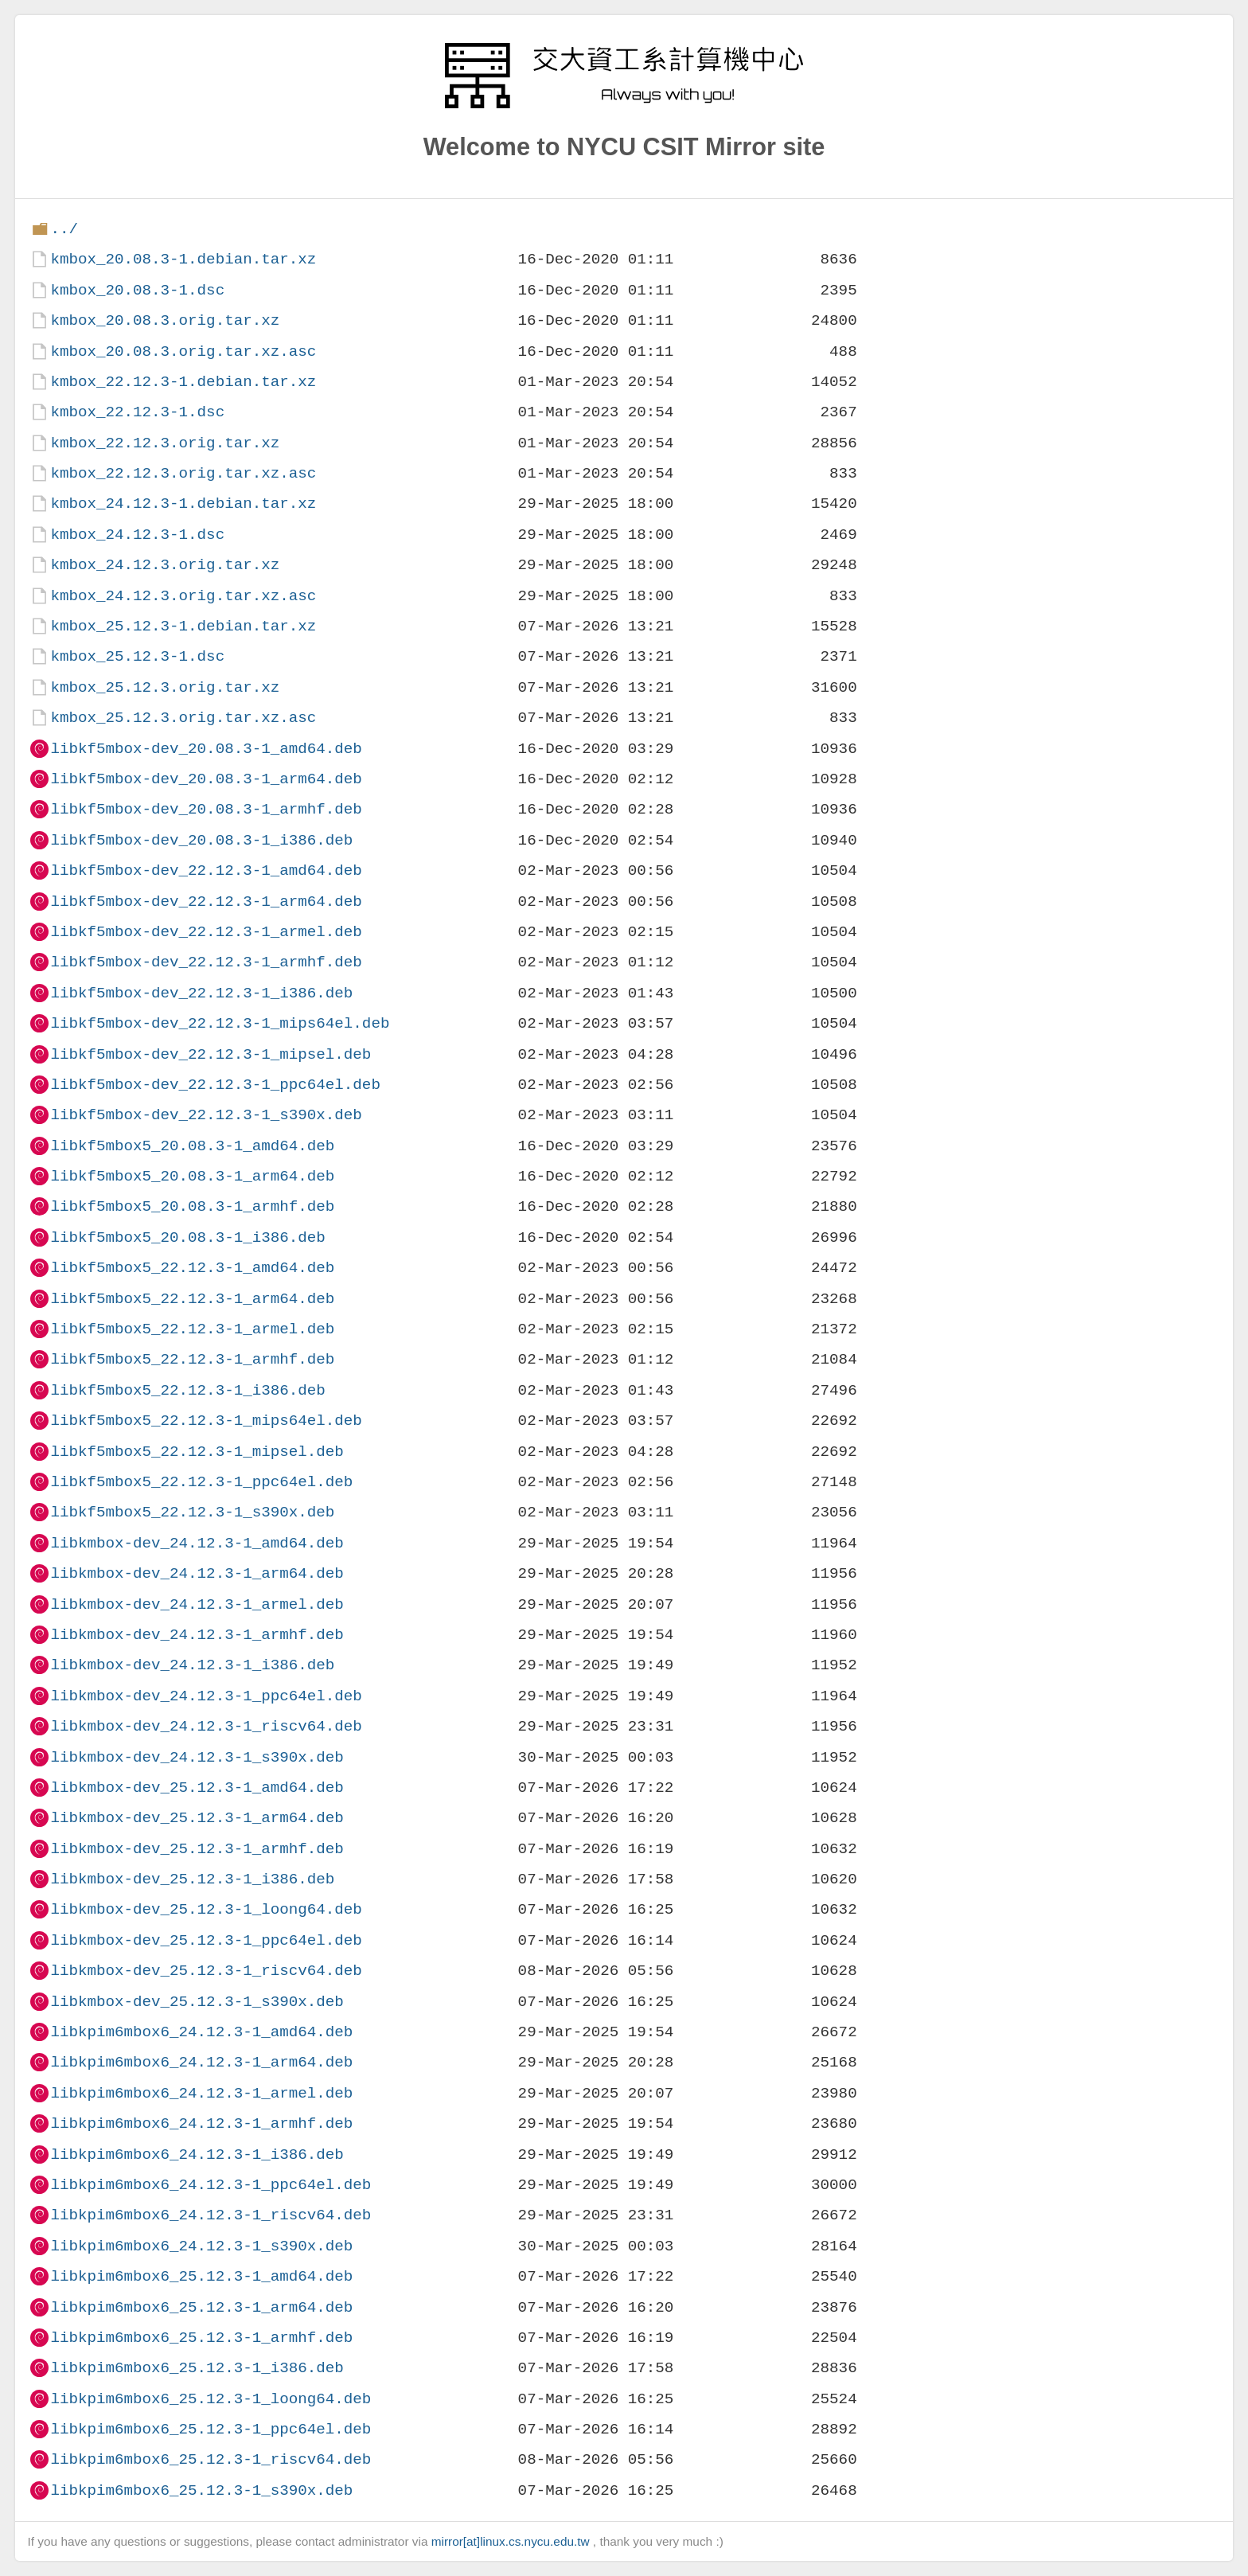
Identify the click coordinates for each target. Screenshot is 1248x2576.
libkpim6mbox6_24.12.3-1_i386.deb (196, 2154)
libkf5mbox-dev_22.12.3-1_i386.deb (201, 993)
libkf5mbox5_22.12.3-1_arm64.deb (192, 1298)
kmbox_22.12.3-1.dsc (137, 412)
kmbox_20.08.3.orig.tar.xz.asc (183, 351)
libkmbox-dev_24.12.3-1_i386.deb (192, 1665)
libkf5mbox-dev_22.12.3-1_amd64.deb (205, 870)
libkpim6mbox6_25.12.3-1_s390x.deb (201, 2490)
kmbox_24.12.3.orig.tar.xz (164, 565)
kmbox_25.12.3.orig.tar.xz (164, 687)
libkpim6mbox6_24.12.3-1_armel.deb (201, 2093)
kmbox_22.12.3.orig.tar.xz (164, 443)
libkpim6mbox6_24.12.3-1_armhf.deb (201, 2123)
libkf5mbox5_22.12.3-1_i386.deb (187, 1390)
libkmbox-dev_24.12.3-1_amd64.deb (196, 1543)
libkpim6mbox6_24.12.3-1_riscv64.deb (210, 2215)
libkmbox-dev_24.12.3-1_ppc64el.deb (205, 1696)
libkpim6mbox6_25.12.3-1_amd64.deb (201, 2276)
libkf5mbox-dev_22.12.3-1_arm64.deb (205, 901)
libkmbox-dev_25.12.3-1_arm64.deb (196, 1818)
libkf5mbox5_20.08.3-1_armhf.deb (192, 1206)
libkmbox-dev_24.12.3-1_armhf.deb (196, 1634)
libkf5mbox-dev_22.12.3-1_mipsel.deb (210, 1054)
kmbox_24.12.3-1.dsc (137, 534)
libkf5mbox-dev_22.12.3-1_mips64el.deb (219, 1023)
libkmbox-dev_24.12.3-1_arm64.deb (196, 1573)
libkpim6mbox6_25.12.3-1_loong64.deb (210, 2399)
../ (64, 229)
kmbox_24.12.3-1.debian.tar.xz (183, 503)
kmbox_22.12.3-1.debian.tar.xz (183, 381)
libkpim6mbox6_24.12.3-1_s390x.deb (201, 2246)
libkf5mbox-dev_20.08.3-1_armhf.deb (205, 809)
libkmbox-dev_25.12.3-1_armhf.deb (196, 1849)
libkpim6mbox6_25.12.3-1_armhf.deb (201, 2337)
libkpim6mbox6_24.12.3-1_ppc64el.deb (210, 2184)
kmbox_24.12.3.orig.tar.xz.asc (183, 596)
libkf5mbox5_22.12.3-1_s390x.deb (192, 1512)
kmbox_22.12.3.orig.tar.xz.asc (183, 473)
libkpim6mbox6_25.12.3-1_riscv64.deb (210, 2459)
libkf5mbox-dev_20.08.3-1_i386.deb (201, 840)
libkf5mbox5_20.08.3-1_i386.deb (187, 1237)
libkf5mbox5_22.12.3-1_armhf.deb (192, 1359)
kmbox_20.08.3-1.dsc (137, 290)
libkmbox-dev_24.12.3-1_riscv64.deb (205, 1726)
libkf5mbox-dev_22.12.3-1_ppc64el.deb (215, 1084)
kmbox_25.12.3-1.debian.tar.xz (183, 626)
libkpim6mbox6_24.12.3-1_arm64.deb (201, 2062)
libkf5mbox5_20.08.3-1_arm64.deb (192, 1176)
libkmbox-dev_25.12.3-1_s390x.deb (196, 2001)
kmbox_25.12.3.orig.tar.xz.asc (183, 717)
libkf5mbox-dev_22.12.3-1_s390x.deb (205, 1115)
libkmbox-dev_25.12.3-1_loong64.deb (205, 1909)
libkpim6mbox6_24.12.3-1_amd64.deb (201, 2032)
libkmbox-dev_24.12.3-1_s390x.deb (196, 1757)
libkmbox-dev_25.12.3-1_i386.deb (192, 1879)
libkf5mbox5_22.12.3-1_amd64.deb (192, 1267)
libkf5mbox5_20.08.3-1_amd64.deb (192, 1146)
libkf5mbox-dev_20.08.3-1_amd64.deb (205, 748)
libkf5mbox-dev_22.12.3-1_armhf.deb (205, 962)
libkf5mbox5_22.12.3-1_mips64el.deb (205, 1420)
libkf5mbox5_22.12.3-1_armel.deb (192, 1329)
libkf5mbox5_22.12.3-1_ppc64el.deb (201, 1482)
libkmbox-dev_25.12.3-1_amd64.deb (196, 1787)
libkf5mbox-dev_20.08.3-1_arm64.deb (205, 779)
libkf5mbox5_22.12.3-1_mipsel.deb (196, 1451)
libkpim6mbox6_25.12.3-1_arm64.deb (201, 2307)
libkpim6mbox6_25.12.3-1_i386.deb (196, 2368)
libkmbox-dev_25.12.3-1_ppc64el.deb (205, 1940)
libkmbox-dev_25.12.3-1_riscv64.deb (205, 1970)
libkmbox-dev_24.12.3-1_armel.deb (196, 1604)
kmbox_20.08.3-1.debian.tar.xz (183, 259)
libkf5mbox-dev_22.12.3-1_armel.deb (205, 932)
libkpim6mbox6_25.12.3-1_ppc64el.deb (210, 2429)
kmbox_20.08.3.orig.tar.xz (164, 320)
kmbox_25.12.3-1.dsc (137, 656)
